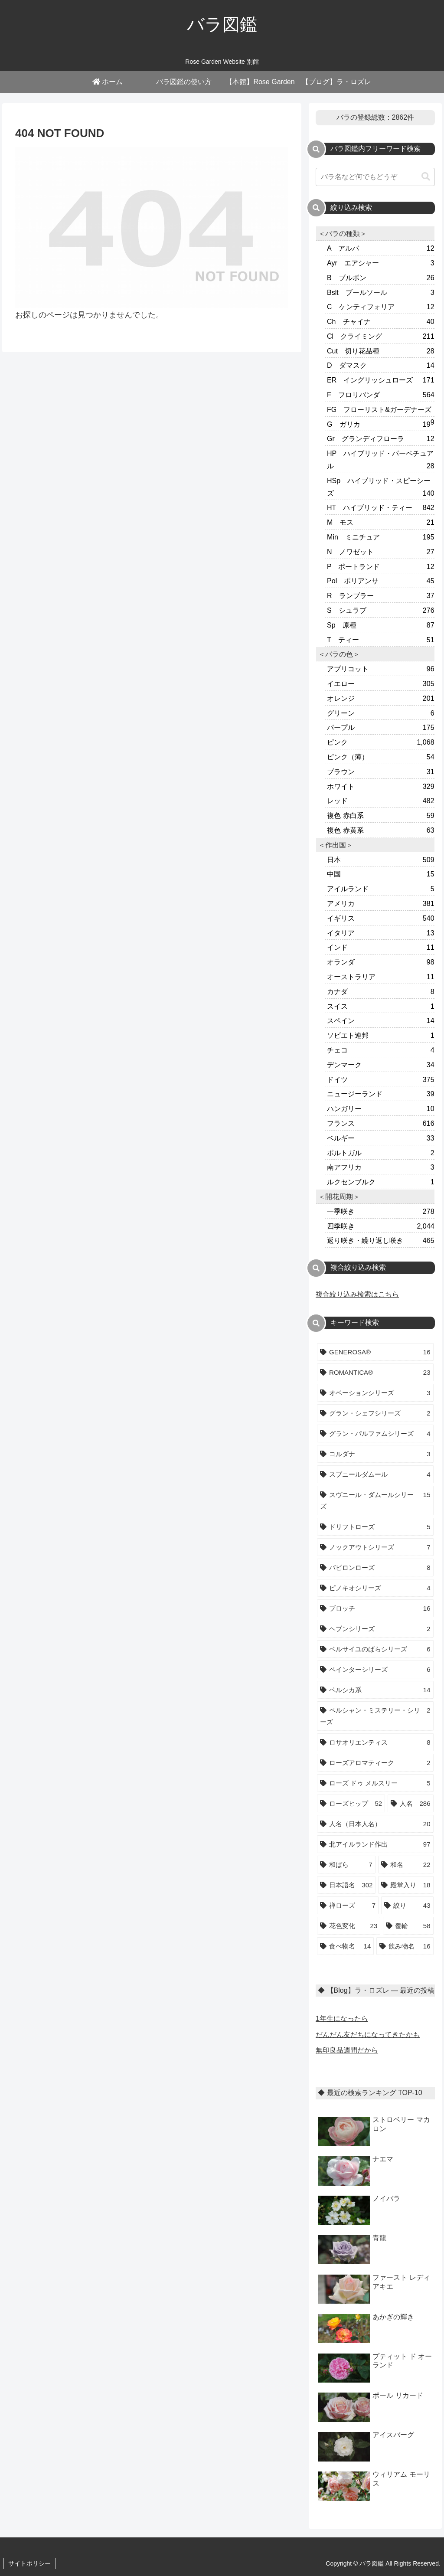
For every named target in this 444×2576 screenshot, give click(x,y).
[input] (375, 177)
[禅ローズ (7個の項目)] (348, 1905)
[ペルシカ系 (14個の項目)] (375, 1690)
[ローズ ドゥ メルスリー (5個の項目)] (375, 1783)
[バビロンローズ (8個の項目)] (375, 1567)
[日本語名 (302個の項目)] (346, 1885)
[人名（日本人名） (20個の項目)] (375, 1824)
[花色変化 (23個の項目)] (348, 1926)
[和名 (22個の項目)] (406, 1864)
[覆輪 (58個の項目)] (408, 1926)
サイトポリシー (29, 2563)
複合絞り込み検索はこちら (357, 1294)
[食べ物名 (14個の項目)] (345, 1946)
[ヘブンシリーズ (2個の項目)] (375, 1629)
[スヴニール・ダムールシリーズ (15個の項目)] (375, 1500)
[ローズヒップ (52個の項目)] (351, 1803)
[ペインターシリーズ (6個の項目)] (375, 1669)
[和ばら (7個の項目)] (346, 1864)
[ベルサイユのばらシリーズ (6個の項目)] (375, 1649)
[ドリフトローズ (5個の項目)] (375, 1527)
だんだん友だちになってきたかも (368, 2034)
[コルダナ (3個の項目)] (375, 1454)
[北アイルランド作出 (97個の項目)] (375, 1844)
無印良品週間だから (347, 2050)
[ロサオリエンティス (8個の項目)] (375, 1742)
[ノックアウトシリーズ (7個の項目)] (375, 1547)
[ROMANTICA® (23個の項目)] (375, 1372)
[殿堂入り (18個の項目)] (405, 1885)
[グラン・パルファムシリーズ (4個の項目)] (375, 1433)
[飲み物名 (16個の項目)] (404, 1946)
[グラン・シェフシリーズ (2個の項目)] (375, 1413)
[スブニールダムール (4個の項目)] (375, 1474)
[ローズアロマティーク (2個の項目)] (375, 1763)
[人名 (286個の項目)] (410, 1803)
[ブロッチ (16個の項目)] (375, 1608)
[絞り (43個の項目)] (407, 1905)
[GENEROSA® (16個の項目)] (375, 1352)
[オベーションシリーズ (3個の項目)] (375, 1393)
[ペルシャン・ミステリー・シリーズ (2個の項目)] (375, 1716)
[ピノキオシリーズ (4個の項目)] (375, 1588)
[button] (426, 177)
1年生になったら (342, 2018)
